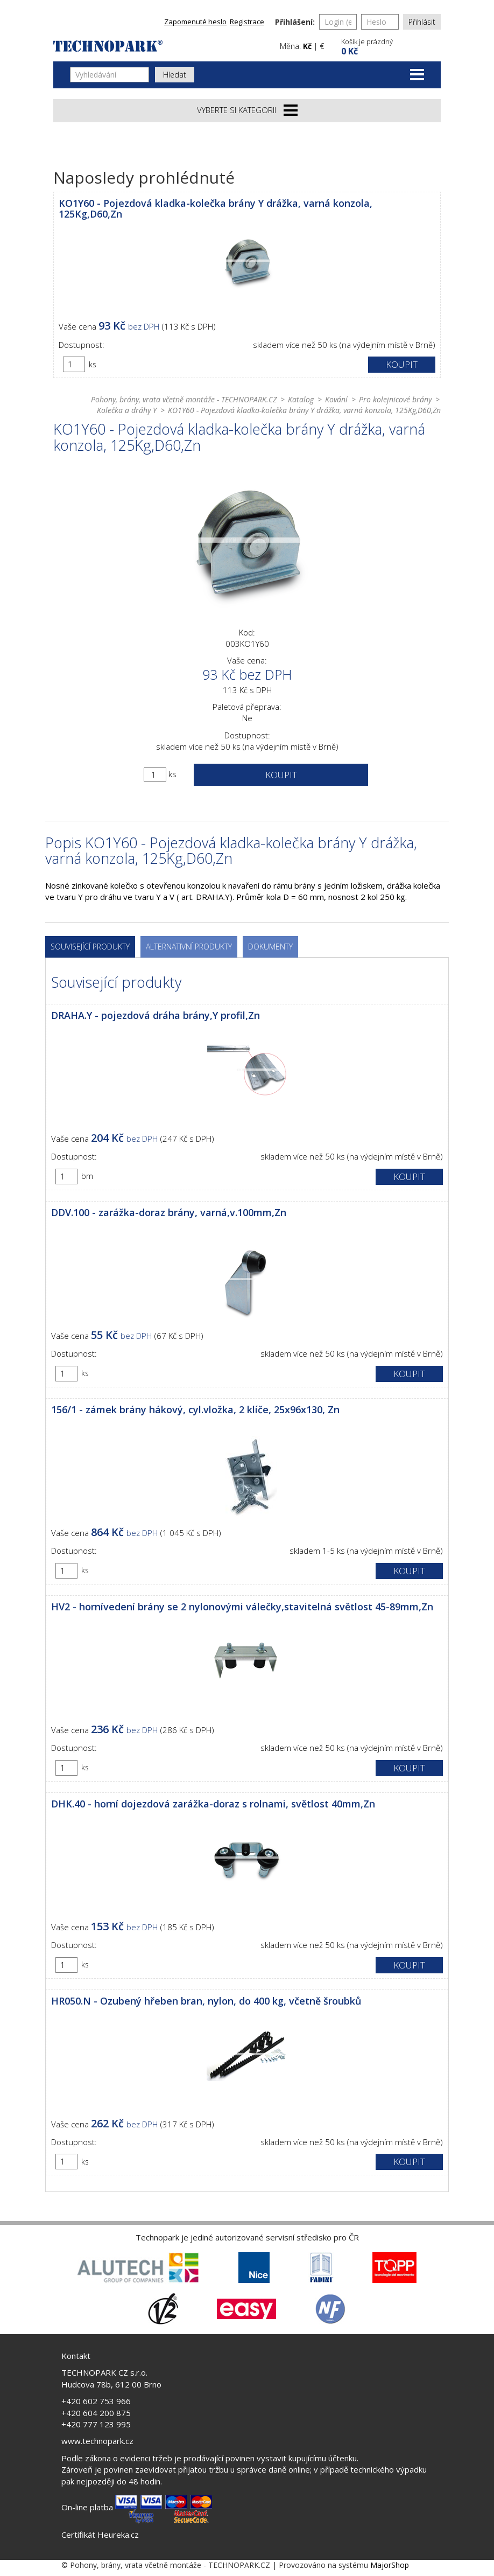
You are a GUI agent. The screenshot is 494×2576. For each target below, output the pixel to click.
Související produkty (90, 946)
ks (92, 364)
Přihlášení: (295, 22)
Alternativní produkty (189, 946)
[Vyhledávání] (109, 74)
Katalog (301, 399)
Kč (307, 46)
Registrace (247, 21)
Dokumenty (270, 946)
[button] (389, 45)
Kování (336, 399)
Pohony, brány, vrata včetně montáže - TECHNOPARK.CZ (184, 399)
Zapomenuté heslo (195, 21)
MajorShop (389, 2565)
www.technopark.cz (97, 2440)
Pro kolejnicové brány (395, 399)
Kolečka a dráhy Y (127, 410)
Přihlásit (421, 22)
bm (87, 1176)
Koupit (402, 364)
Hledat (174, 74)
